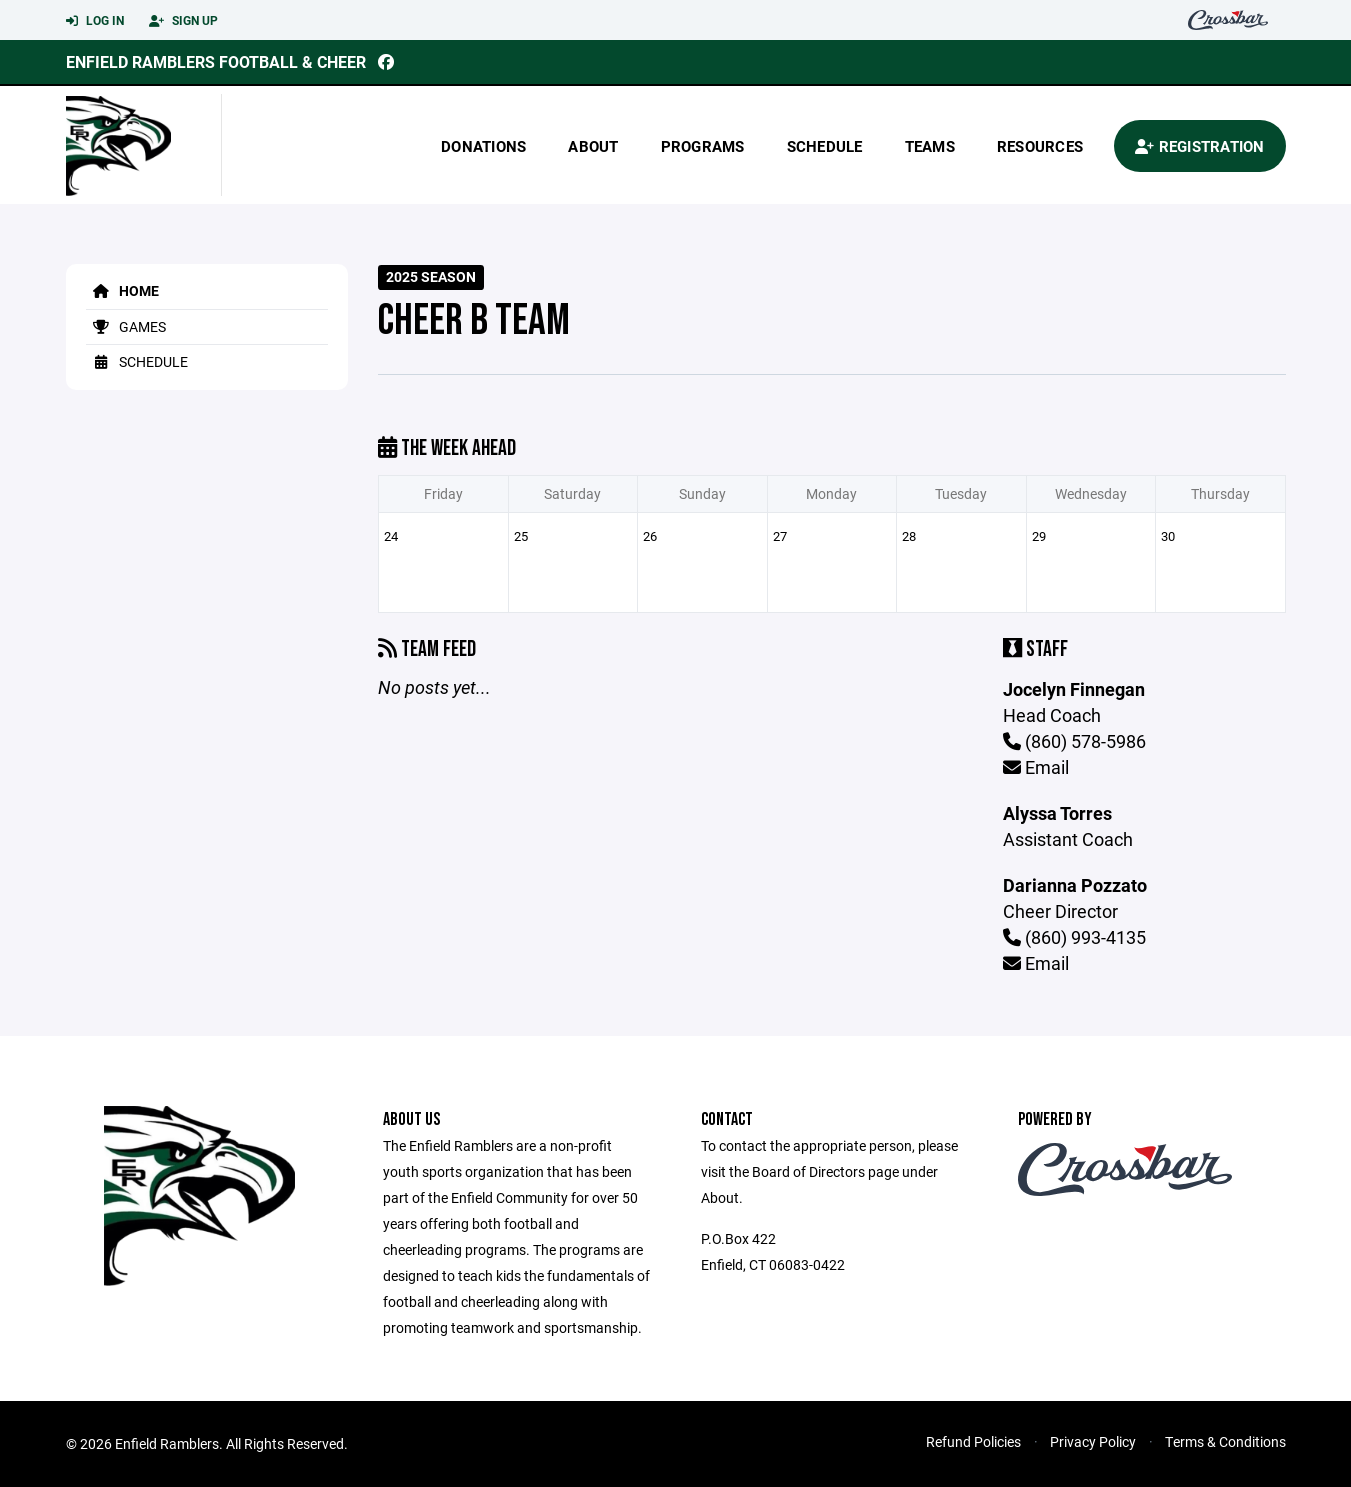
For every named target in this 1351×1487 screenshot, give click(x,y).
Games (126, 326)
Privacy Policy (1093, 1441)
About (593, 146)
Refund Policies (973, 1441)
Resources (1040, 146)
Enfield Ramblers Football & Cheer (216, 61)
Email (1036, 767)
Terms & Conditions (1225, 1441)
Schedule (825, 146)
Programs (703, 146)
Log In (95, 21)
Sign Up (183, 21)
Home (122, 290)
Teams (930, 146)
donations (483, 146)
